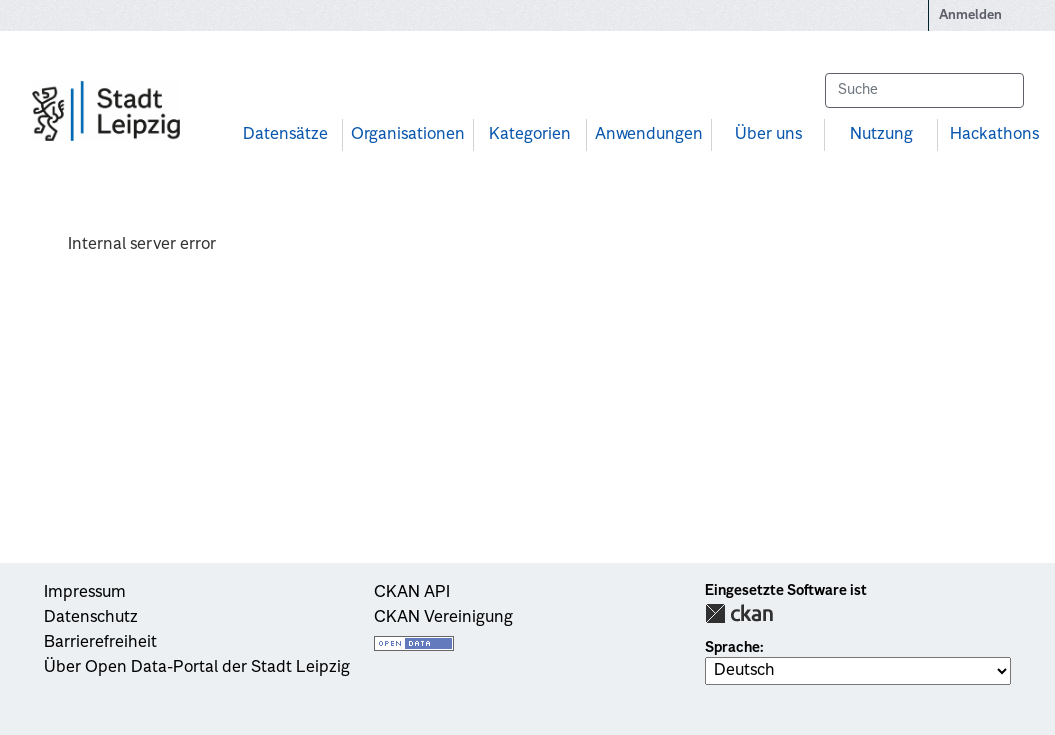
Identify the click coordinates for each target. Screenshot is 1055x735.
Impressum (85, 593)
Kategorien (530, 135)
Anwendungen (649, 135)
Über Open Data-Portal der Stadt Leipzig (197, 668)
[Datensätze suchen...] (924, 90)
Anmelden (970, 15)
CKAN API (412, 593)
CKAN (739, 613)
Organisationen (408, 135)
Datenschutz (91, 618)
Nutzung (881, 135)
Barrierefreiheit (100, 643)
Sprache (732, 648)
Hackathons (994, 135)
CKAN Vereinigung (443, 618)
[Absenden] (999, 90)
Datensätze (285, 135)
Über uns (768, 135)
